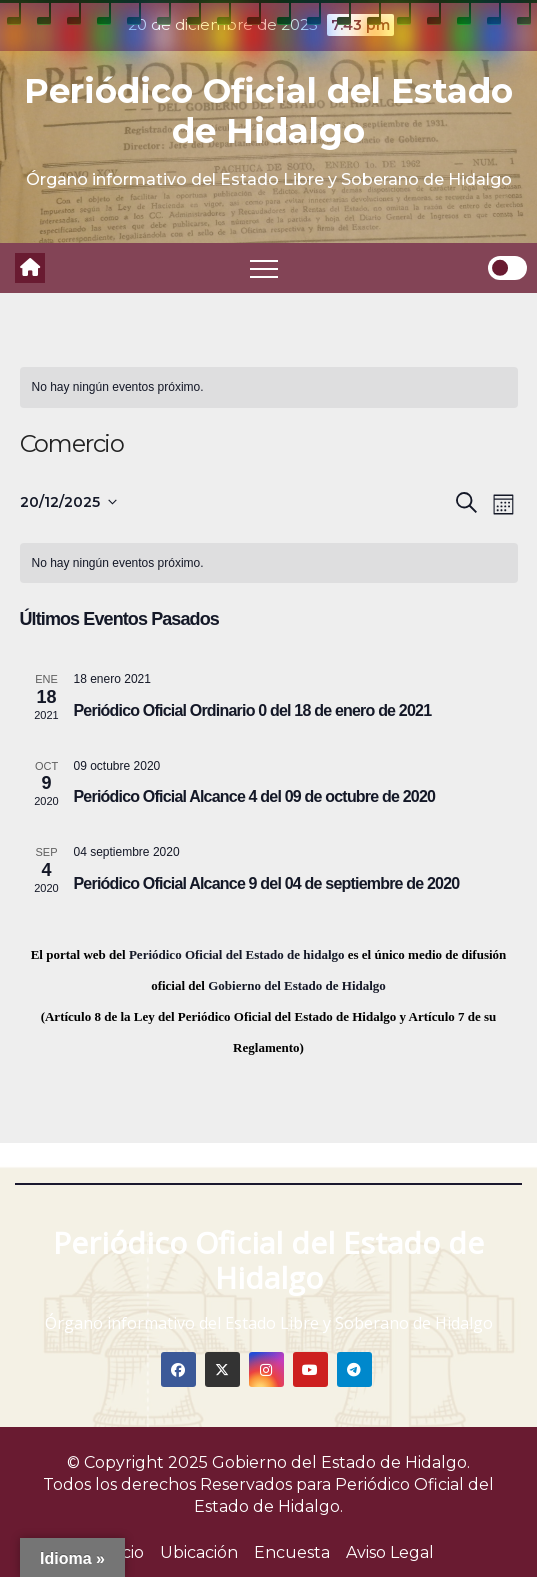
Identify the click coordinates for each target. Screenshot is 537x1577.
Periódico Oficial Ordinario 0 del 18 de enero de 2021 (253, 710)
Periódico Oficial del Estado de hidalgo (237, 954)
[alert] (269, 387)
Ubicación (199, 1552)
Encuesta (292, 1552)
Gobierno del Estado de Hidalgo (297, 985)
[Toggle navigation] (264, 268)
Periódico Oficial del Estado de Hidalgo (268, 111)
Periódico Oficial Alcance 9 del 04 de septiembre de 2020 (267, 883)
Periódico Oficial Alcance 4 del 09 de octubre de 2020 (255, 796)
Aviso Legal (390, 1552)
